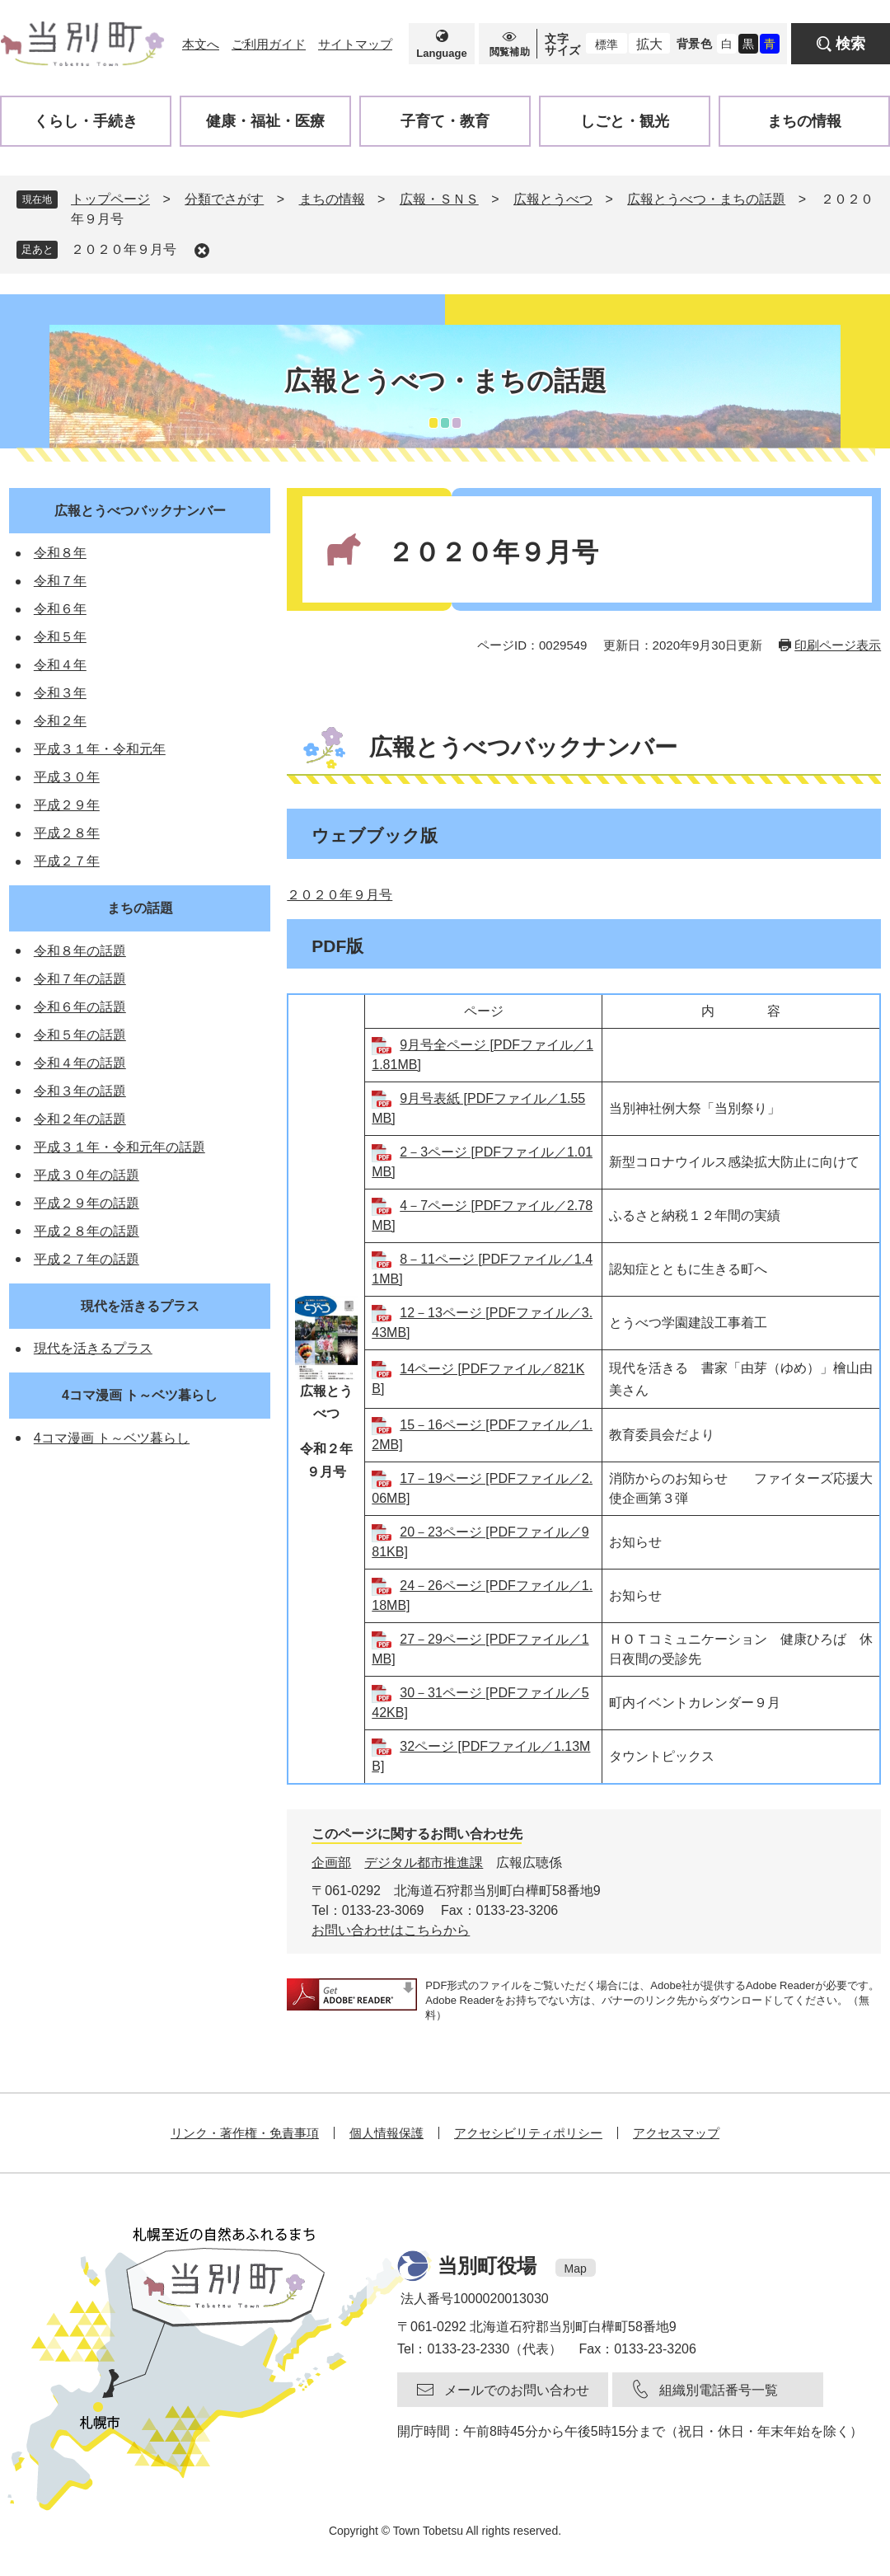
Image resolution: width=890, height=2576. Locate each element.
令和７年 (60, 581)
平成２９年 (67, 805)
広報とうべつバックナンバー (140, 511)
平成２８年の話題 (86, 1231)
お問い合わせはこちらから (391, 1930)
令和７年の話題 (80, 979)
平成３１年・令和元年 (100, 749)
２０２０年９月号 (123, 249)
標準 (606, 44)
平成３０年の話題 (86, 1175)
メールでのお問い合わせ (516, 2390)
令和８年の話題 (80, 951)
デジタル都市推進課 (423, 1863)
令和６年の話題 (80, 1007)
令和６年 (60, 609)
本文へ (200, 44)
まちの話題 (140, 908)
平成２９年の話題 (86, 1203)
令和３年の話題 (80, 1091)
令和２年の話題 (80, 1119)
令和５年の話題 (80, 1035)
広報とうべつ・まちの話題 (706, 199)
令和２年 (60, 721)
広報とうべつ (553, 199)
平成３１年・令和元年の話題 (119, 1147)
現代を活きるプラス (140, 1306)
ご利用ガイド (269, 44)
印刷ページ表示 (837, 645)
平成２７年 (67, 861)
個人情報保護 (386, 2133)
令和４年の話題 (80, 1063)
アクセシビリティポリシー (528, 2133)
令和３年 (60, 693)
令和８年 (60, 553)
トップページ (110, 199)
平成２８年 (67, 833)
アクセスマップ (676, 2133)
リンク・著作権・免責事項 (245, 2133)
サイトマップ (355, 44)
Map (575, 2268)
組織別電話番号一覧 (718, 2390)
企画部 (331, 1863)
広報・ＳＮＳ (439, 199)
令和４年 (60, 665)
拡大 (649, 44)
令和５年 (60, 637)
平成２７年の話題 (86, 1259)
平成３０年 (67, 777)
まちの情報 (332, 199)
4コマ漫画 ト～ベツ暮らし (140, 1395)
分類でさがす (224, 199)
